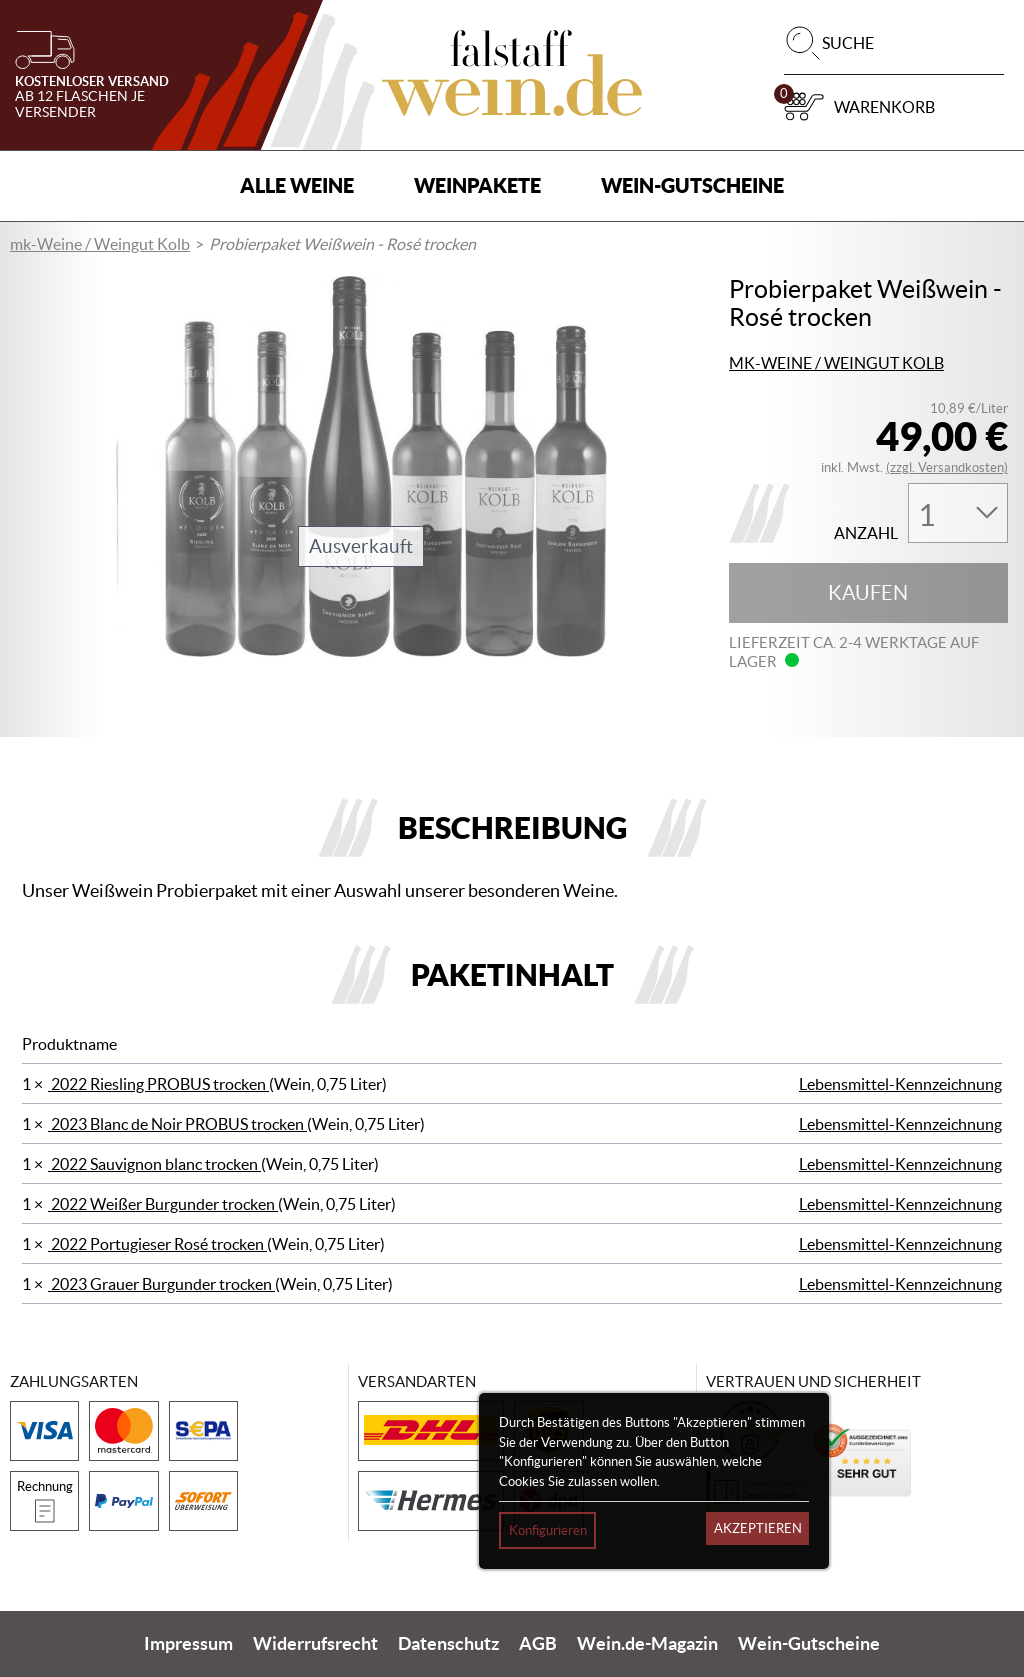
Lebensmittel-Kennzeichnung (900, 1084)
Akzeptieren (758, 1528)
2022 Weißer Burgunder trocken (163, 1204)
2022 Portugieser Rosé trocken (157, 1244)
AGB (538, 1644)
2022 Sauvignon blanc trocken (154, 1164)
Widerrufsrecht (315, 1644)
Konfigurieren (548, 1530)
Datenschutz (448, 1644)
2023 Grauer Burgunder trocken (161, 1284)
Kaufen (868, 593)
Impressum (188, 1644)
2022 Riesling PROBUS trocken (158, 1084)
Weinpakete (477, 185)
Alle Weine (297, 185)
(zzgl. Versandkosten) (947, 467)
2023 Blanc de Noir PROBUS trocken (177, 1124)
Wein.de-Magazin (647, 1644)
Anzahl (866, 533)
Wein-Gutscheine (692, 185)
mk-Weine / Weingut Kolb (100, 244)
